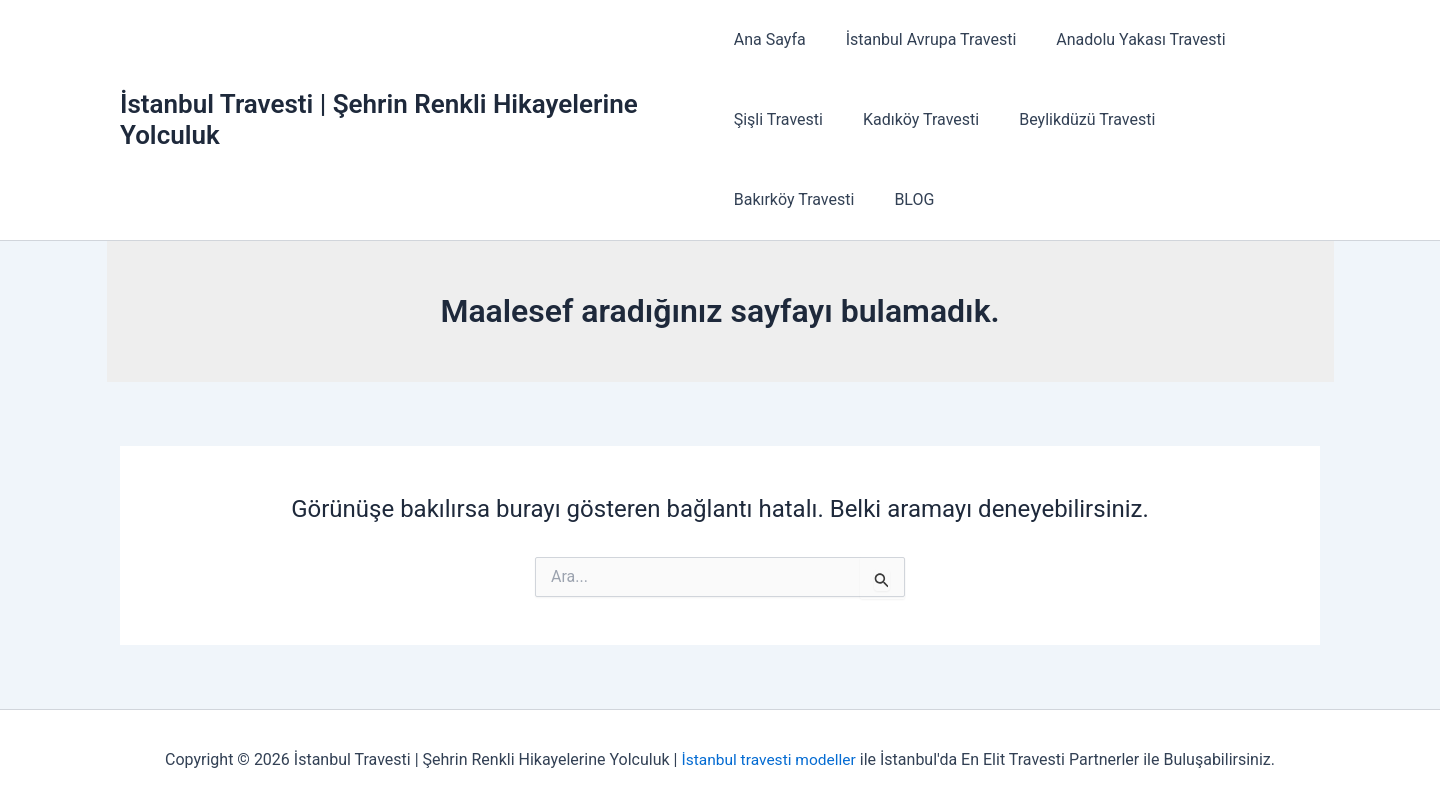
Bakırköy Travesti (1231, 119)
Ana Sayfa (770, 39)
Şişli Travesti (778, 119)
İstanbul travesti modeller (769, 759)
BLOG (754, 199)
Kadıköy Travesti (913, 119)
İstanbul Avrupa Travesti (923, 39)
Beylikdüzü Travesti (1071, 119)
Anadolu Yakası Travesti (1124, 39)
